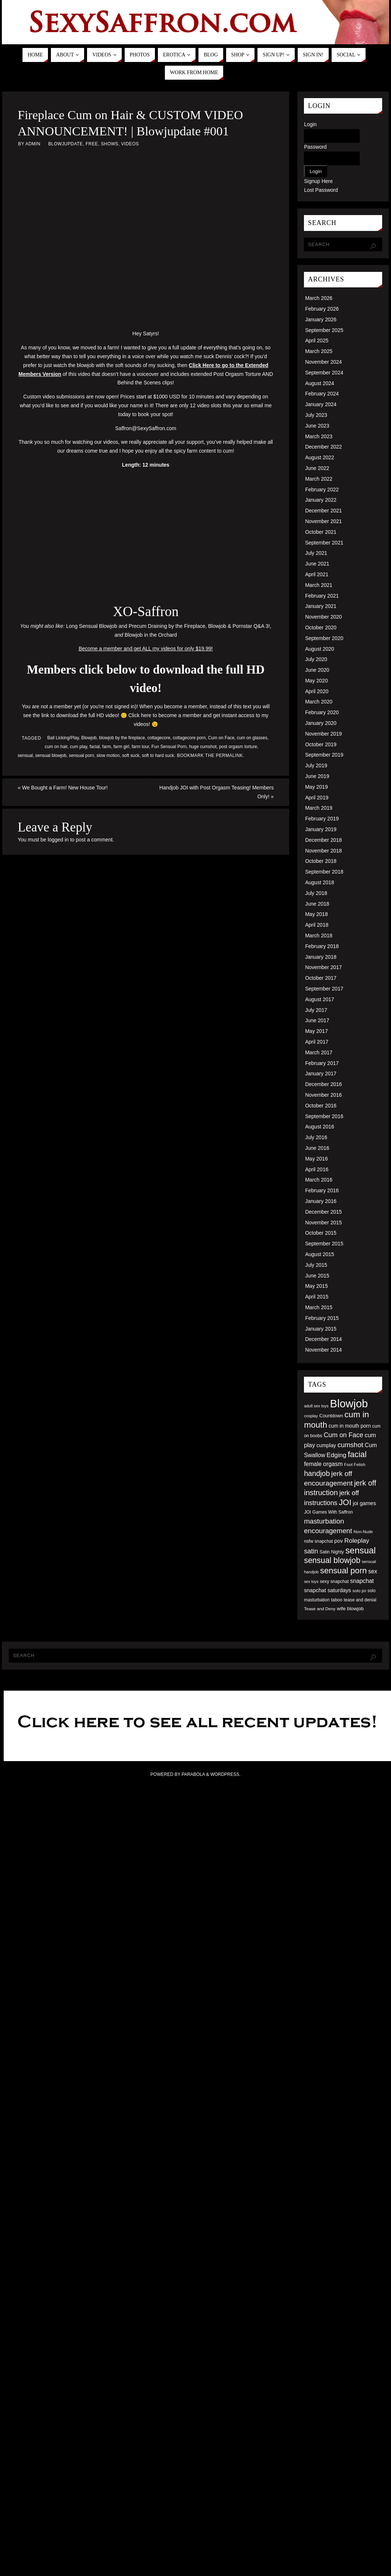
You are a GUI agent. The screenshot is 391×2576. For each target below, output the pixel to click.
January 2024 (320, 404)
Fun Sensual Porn (169, 746)
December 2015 (323, 1212)
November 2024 (323, 362)
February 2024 (322, 394)
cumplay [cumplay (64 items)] (326, 1445)
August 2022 (319, 457)
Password (315, 147)
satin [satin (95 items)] (311, 1551)
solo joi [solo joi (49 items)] (359, 1590)
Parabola (193, 1774)
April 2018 (316, 925)
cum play (78, 746)
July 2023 (316, 415)
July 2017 (316, 1010)
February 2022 (322, 489)
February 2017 (322, 1063)
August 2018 (319, 882)
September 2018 (324, 872)
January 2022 (320, 500)
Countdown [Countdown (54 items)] (331, 1415)
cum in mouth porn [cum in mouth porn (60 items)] (350, 1426)
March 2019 (318, 808)
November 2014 (323, 1350)
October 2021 (320, 532)
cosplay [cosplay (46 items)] (311, 1416)
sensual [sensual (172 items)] (360, 1550)
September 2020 (324, 638)
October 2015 (320, 1233)
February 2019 (322, 819)
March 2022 (318, 479)
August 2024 (319, 383)
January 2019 (320, 829)
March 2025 (318, 351)
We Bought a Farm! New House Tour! (62, 788)
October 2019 (320, 744)
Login (310, 124)
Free (92, 143)
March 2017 (318, 1052)
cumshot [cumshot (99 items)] (350, 1445)
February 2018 (322, 946)
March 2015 (318, 1307)
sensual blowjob (51, 755)
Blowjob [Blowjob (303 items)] (349, 1403)
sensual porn (81, 755)
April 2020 (316, 691)
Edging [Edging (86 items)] (336, 1455)
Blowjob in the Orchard (151, 635)
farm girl (121, 746)
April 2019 (316, 798)
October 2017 (320, 978)
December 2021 (323, 511)
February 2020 (322, 712)
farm (106, 746)
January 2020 (320, 723)
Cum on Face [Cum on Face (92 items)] (343, 1435)
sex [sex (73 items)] (372, 1571)
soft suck (130, 755)
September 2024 (324, 373)
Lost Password (321, 190)
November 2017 (323, 967)
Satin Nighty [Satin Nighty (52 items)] (331, 1552)
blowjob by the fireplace (122, 737)
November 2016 (323, 1095)
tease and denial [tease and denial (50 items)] (360, 1599)
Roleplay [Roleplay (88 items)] (356, 1540)
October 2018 (320, 861)
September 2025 (324, 330)
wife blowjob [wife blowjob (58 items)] (350, 1608)
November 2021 (323, 521)
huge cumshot (203, 746)
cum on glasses (252, 737)
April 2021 (316, 574)
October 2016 (320, 1106)
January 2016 (320, 1201)
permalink (229, 755)
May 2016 (316, 1159)
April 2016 (316, 1169)
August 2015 (319, 1254)
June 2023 (317, 426)
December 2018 (323, 840)
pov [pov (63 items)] (338, 1541)
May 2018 (316, 914)
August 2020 (319, 649)
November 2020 (323, 617)
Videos (130, 143)
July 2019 (316, 765)
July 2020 (316, 659)
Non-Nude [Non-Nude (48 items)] (363, 1531)
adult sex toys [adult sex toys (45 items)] (316, 1406)
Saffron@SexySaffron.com (145, 428)
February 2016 (322, 1190)
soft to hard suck (158, 755)
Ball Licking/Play (63, 737)
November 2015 (323, 1222)
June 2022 (317, 468)
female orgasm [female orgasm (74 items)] (323, 1464)
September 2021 (324, 543)
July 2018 (316, 893)
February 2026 (322, 309)
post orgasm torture (238, 746)
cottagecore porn (189, 737)
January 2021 (320, 606)
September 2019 (324, 755)
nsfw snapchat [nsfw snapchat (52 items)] (318, 1541)
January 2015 (320, 1329)
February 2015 (322, 1318)
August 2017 (319, 999)
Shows (109, 143)
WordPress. (225, 1774)
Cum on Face (221, 737)
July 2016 (316, 1137)
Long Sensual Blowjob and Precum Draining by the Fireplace (135, 626)
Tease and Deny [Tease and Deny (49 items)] (319, 1608)
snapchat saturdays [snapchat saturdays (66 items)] (327, 1590)
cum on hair (56, 746)
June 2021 (317, 564)
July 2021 (316, 553)
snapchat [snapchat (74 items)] (362, 1581)
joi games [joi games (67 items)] (364, 1503)
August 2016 (319, 1127)
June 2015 (317, 1276)
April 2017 (316, 1042)
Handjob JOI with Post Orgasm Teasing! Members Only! (217, 792)
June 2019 (317, 776)
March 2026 (318, 298)
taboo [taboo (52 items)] (336, 1599)
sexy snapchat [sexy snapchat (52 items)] (334, 1581)
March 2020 (318, 702)
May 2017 (316, 1031)
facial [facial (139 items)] (357, 1454)
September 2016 (324, 1116)
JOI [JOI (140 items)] (345, 1502)
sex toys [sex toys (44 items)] (311, 1581)
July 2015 (316, 1265)
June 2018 (317, 904)
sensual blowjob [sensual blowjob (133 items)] (332, 1560)
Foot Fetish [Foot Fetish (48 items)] (355, 1464)
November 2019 (323, 734)
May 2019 (316, 787)
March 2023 (318, 436)
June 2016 (317, 1148)
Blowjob (89, 737)
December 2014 (323, 1339)
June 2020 (317, 670)
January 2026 (320, 319)
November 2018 (323, 851)
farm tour (140, 746)
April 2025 (316, 340)
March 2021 (318, 585)
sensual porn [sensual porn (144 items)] (343, 1570)
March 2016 (318, 1180)
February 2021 (322, 596)
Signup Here (318, 181)
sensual (25, 755)
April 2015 (316, 1297)
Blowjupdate (65, 143)
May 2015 (316, 1286)
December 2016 (323, 1084)
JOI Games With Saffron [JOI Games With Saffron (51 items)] (328, 1512)
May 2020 (316, 681)
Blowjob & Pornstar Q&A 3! (239, 626)
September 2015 (324, 1243)
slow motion (108, 755)
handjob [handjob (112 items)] (317, 1473)
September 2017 (324, 989)
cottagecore (158, 737)
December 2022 (323, 447)
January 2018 (320, 957)
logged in (58, 840)
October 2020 (320, 627)
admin (33, 143)
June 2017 (317, 1020)
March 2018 (318, 935)
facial (95, 746)
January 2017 (320, 1073)
